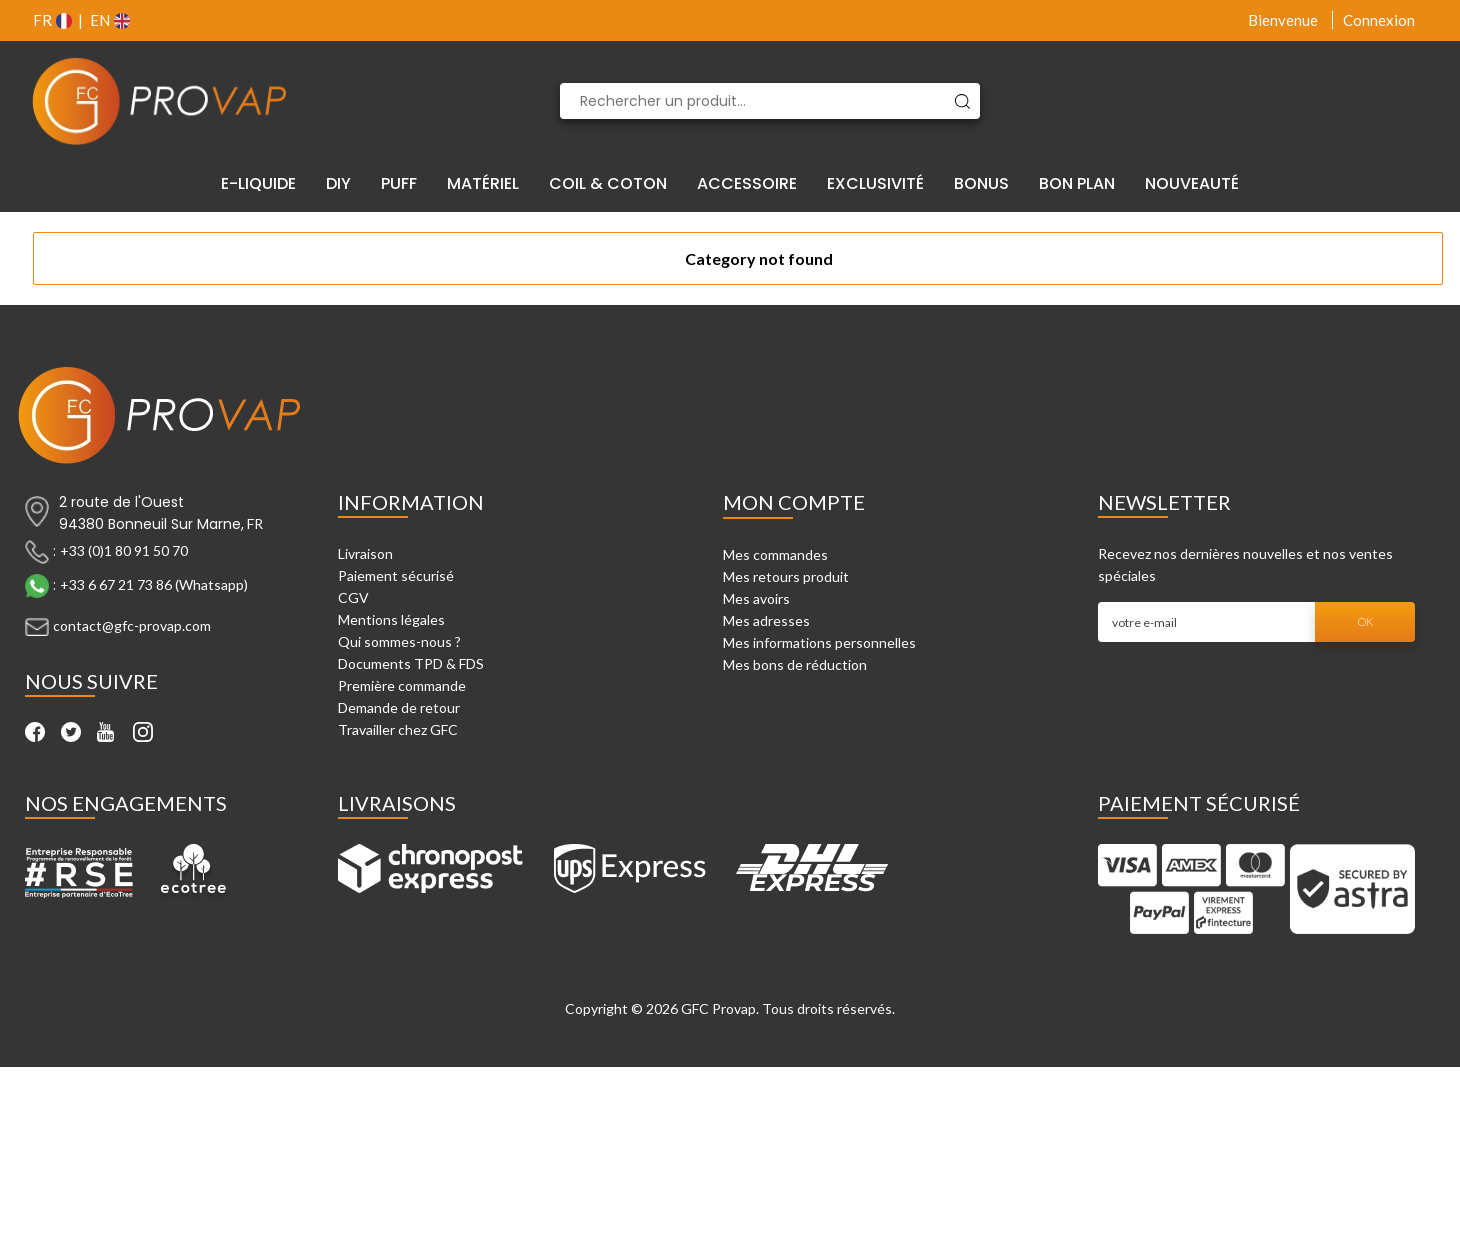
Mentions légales (391, 619)
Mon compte (794, 502)
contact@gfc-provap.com (132, 625)
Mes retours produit (786, 576)
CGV (353, 597)
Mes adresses (766, 620)
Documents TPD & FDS (411, 663)
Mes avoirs (756, 598)
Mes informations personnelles (819, 642)
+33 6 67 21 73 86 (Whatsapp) (154, 584)
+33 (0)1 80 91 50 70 (124, 550)
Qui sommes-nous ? (399, 641)
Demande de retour (399, 707)
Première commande (402, 685)
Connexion (1379, 20)
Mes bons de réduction (795, 664)
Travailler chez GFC (398, 729)
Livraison (365, 553)
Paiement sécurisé (396, 575)
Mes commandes (775, 554)
